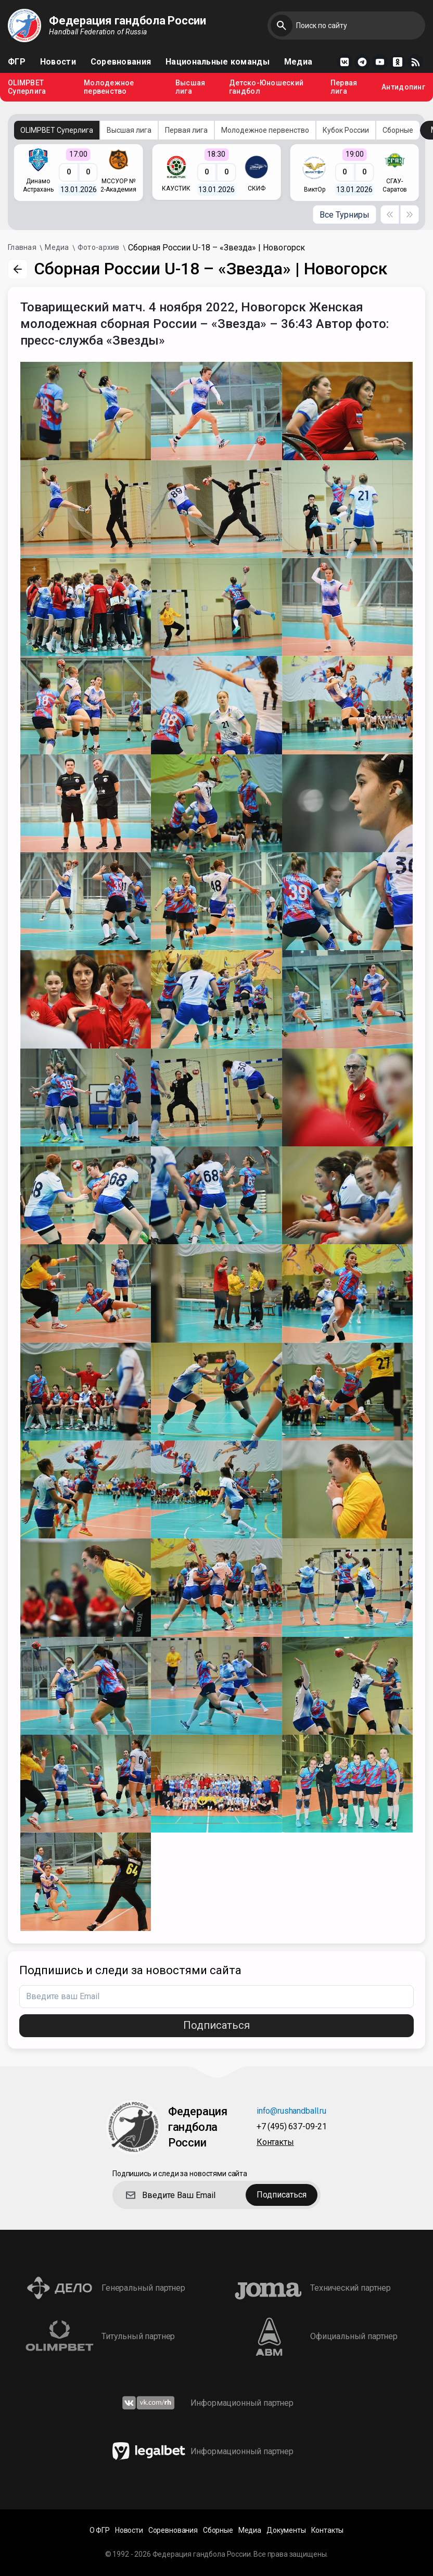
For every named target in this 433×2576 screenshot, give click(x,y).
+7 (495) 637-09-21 (292, 2127)
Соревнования (121, 62)
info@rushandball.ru (291, 2111)
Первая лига (344, 87)
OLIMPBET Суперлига (27, 87)
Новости (58, 62)
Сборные (398, 130)
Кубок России (346, 130)
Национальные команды (217, 62)
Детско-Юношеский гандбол (266, 87)
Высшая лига (190, 87)
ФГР (17, 62)
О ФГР (100, 2530)
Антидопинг (403, 87)
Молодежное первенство (109, 87)
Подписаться (216, 2025)
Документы (286, 2530)
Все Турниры (345, 215)
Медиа (298, 62)
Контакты (275, 2142)
